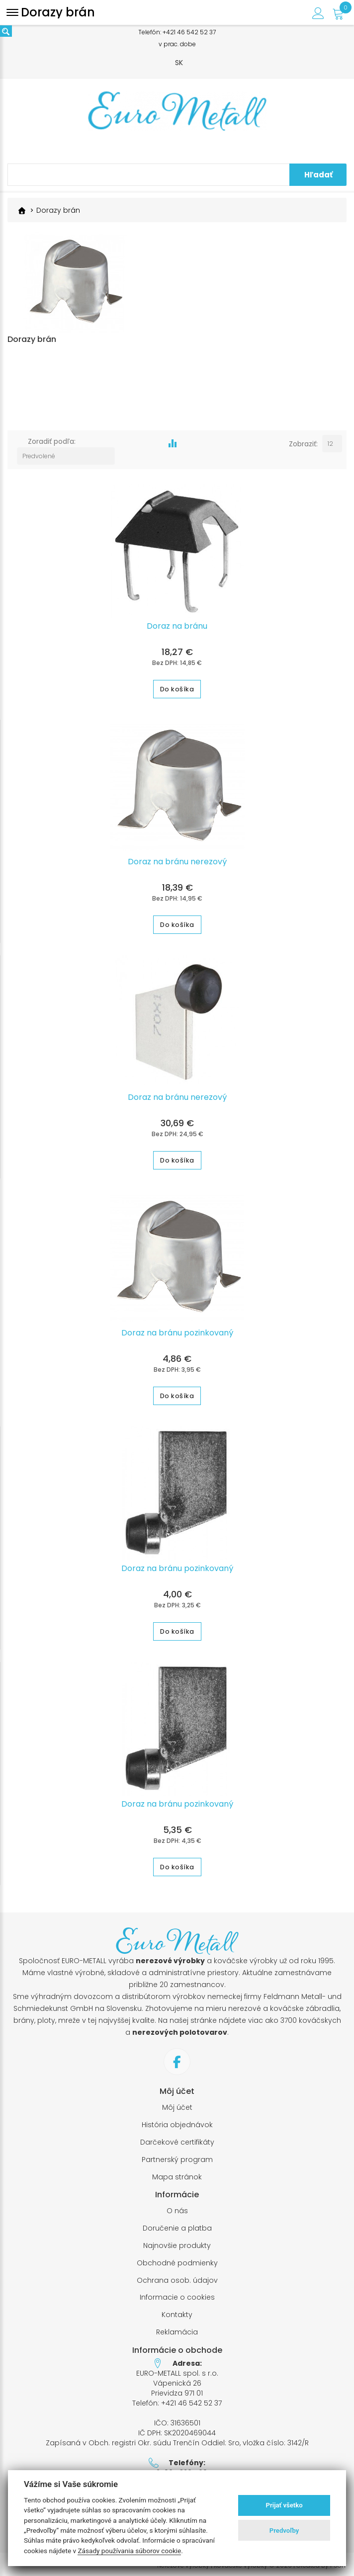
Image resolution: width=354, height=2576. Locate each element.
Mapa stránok (177, 2173)
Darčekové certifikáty (177, 2139)
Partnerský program (177, 2156)
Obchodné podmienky (177, 2259)
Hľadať (318, 174)
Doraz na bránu (177, 622)
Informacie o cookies (177, 2294)
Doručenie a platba (177, 2225)
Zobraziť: (302, 452)
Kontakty (177, 2311)
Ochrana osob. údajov (177, 2276)
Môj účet (177, 2104)
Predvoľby (284, 2530)
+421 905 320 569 (177, 2469)
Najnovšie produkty (177, 2242)
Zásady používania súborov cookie (129, 2551)
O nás (177, 2207)
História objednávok (177, 2121)
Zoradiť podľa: (52, 452)
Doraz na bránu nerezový (177, 858)
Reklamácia (177, 2329)
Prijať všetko (284, 2505)
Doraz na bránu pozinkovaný (177, 1329)
